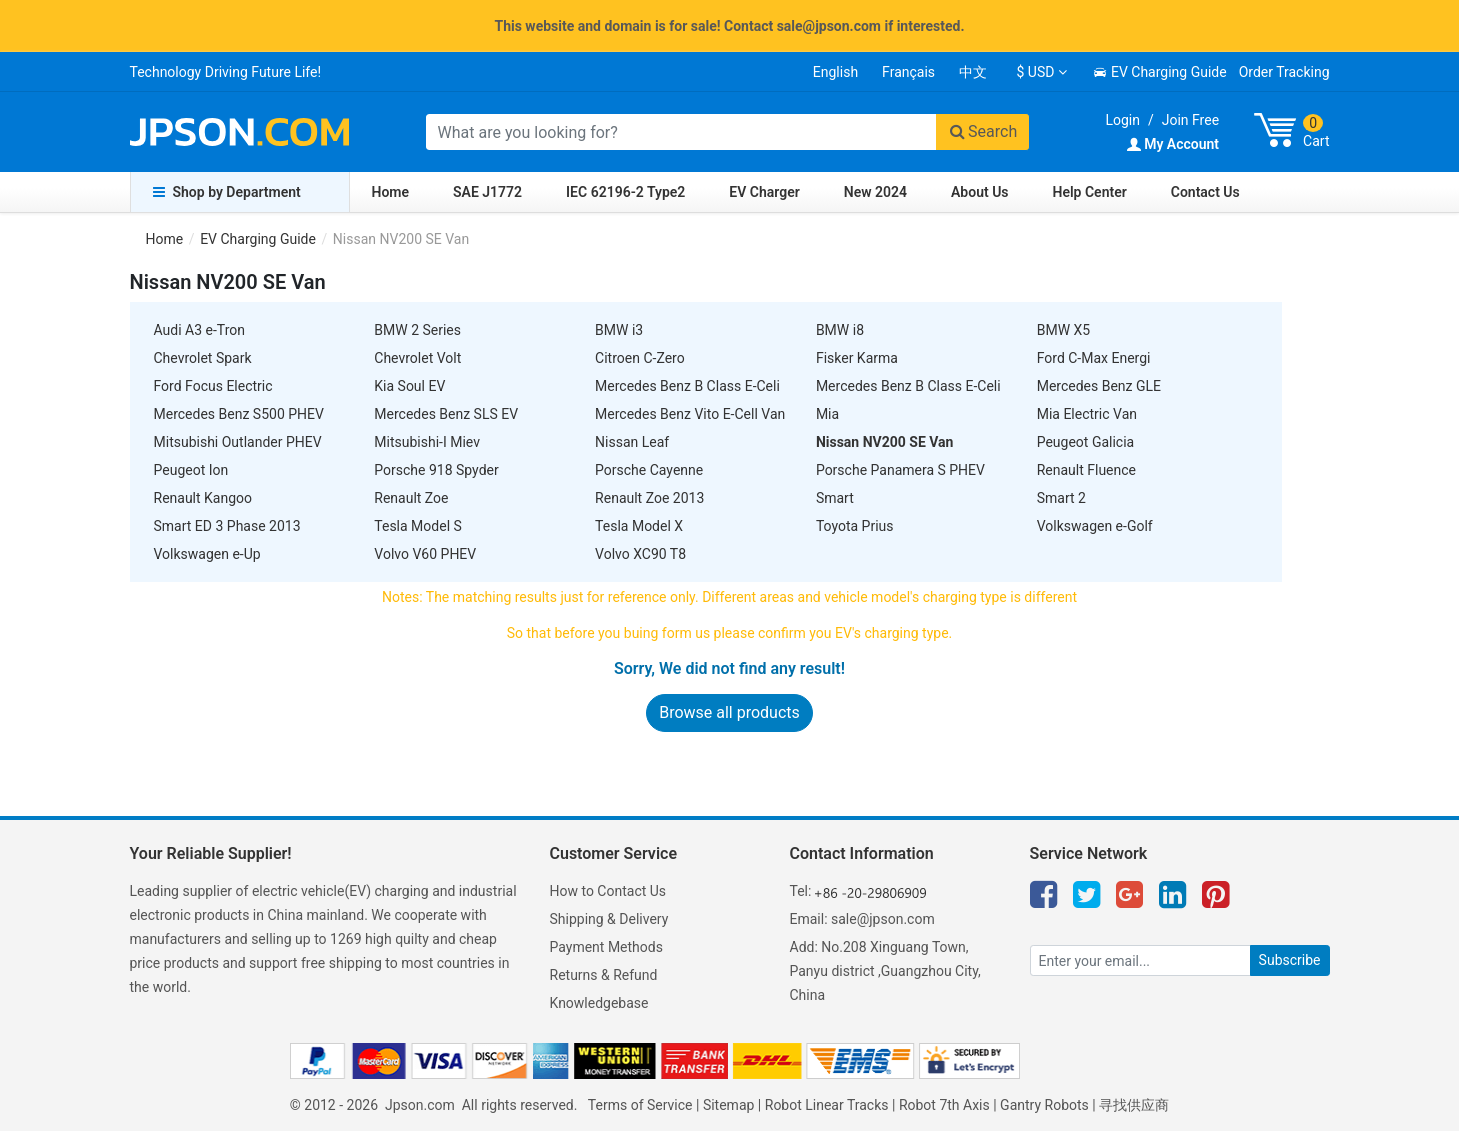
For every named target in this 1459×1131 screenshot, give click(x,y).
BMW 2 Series (417, 330)
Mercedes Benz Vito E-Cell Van (690, 414)
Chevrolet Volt (417, 358)
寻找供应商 (1134, 1105)
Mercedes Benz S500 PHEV (239, 414)
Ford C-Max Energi (1094, 358)
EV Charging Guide (1159, 72)
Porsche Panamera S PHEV (900, 470)
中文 (973, 72)
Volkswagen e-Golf (1095, 526)
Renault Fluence (1086, 470)
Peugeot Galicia (1086, 442)
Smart (835, 498)
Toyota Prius (855, 526)
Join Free (1190, 120)
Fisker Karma (857, 358)
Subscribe (1290, 960)
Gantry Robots (1044, 1105)
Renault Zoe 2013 (649, 498)
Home (391, 192)
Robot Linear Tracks (827, 1105)
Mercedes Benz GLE (1099, 386)
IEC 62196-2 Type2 (625, 192)
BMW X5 (1063, 330)
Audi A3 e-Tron (199, 330)
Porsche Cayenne (649, 470)
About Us (980, 192)
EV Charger (764, 192)
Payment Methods (606, 947)
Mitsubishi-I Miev (427, 442)
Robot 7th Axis (944, 1105)
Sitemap (728, 1105)
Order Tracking (1284, 72)
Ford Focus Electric (213, 386)
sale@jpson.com (883, 919)
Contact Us (1205, 192)
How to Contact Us (608, 891)
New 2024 (875, 192)
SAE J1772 (487, 192)
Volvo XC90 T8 (640, 554)
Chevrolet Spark (203, 358)
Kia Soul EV (409, 386)
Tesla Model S (418, 526)
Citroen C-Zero (640, 358)
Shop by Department (227, 192)
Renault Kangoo (203, 498)
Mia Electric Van (1087, 414)
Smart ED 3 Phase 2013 (227, 526)
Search (983, 131)
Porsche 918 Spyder (436, 470)
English (835, 72)
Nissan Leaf (632, 442)
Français (908, 72)
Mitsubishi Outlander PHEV (238, 442)
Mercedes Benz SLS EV (446, 414)
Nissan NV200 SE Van (885, 442)
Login (1122, 120)
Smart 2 (1061, 498)
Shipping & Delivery (609, 919)
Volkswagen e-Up (207, 554)
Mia (827, 414)
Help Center (1090, 192)
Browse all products (729, 712)
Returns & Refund (604, 975)
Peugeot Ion (191, 470)
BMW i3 (619, 330)
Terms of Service (640, 1105)
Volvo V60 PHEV (425, 554)
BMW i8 (840, 330)
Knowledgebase (599, 1003)
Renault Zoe (411, 498)
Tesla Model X (639, 526)
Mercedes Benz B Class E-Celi (687, 386)
